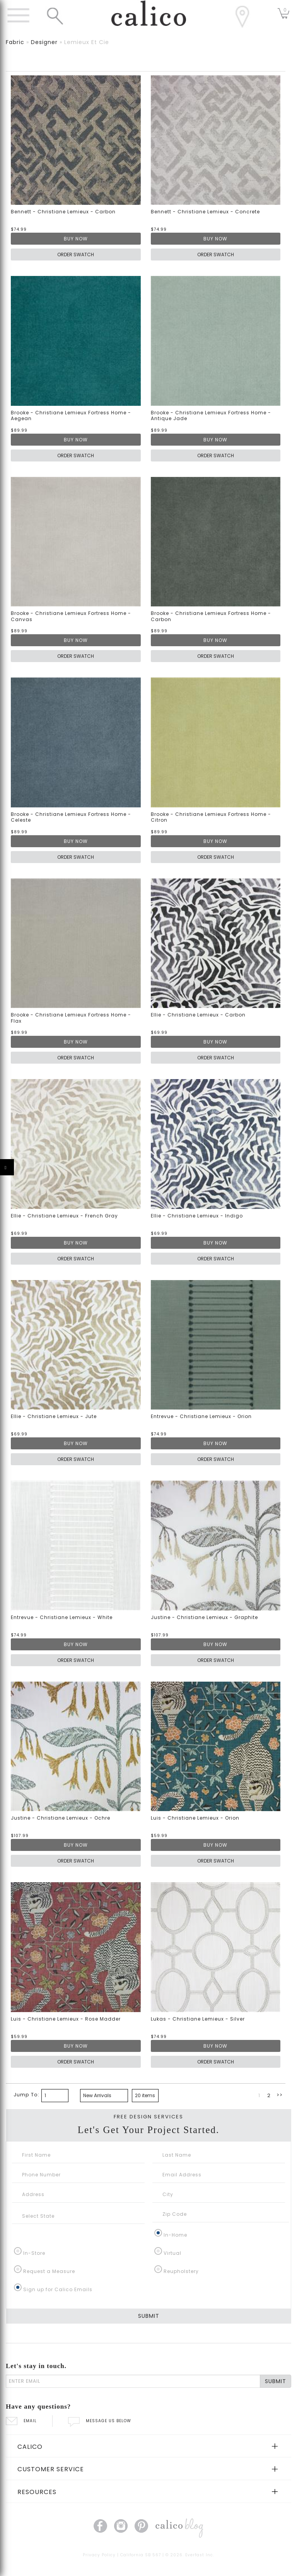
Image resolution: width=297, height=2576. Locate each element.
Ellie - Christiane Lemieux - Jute (54, 1416)
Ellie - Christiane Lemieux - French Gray (64, 1215)
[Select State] (78, 2216)
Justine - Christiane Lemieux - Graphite (204, 1617)
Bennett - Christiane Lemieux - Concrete (205, 211)
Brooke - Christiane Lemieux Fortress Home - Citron (211, 817)
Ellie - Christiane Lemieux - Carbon (198, 1014)
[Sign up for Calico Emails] (18, 2287)
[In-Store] (18, 2251)
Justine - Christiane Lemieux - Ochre (60, 1818)
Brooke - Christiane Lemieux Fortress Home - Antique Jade (211, 415)
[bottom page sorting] (104, 2095)
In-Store (34, 2253)
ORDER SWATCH (75, 254)
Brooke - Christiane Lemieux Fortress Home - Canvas (71, 616)
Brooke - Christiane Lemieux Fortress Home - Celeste (71, 817)
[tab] (148, 2446)
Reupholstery (181, 2271)
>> (280, 2095)
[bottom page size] (145, 2095)
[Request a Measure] (18, 2269)
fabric (15, 42)
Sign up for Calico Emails (57, 2289)
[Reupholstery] (158, 2269)
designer (44, 42)
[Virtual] (158, 2251)
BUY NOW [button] (76, 238)
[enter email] (133, 2381)
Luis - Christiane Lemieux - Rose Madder (66, 2019)
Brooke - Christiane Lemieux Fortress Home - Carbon (211, 616)
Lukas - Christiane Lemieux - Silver (198, 2019)
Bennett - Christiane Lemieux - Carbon (63, 211)
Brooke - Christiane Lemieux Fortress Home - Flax (71, 1017)
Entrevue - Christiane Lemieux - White (62, 1617)
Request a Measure (49, 2271)
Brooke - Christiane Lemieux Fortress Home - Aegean (71, 415)
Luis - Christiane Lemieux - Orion (195, 1818)
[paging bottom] (54, 2095)
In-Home (175, 2235)
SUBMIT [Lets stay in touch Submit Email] (275, 2381)
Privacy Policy (99, 2555)
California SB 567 (140, 2555)
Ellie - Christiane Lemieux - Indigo (197, 1215)
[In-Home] (158, 2233)
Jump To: (26, 2094)
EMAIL (21, 2421)
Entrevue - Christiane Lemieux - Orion (201, 1416)
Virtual (172, 2253)
